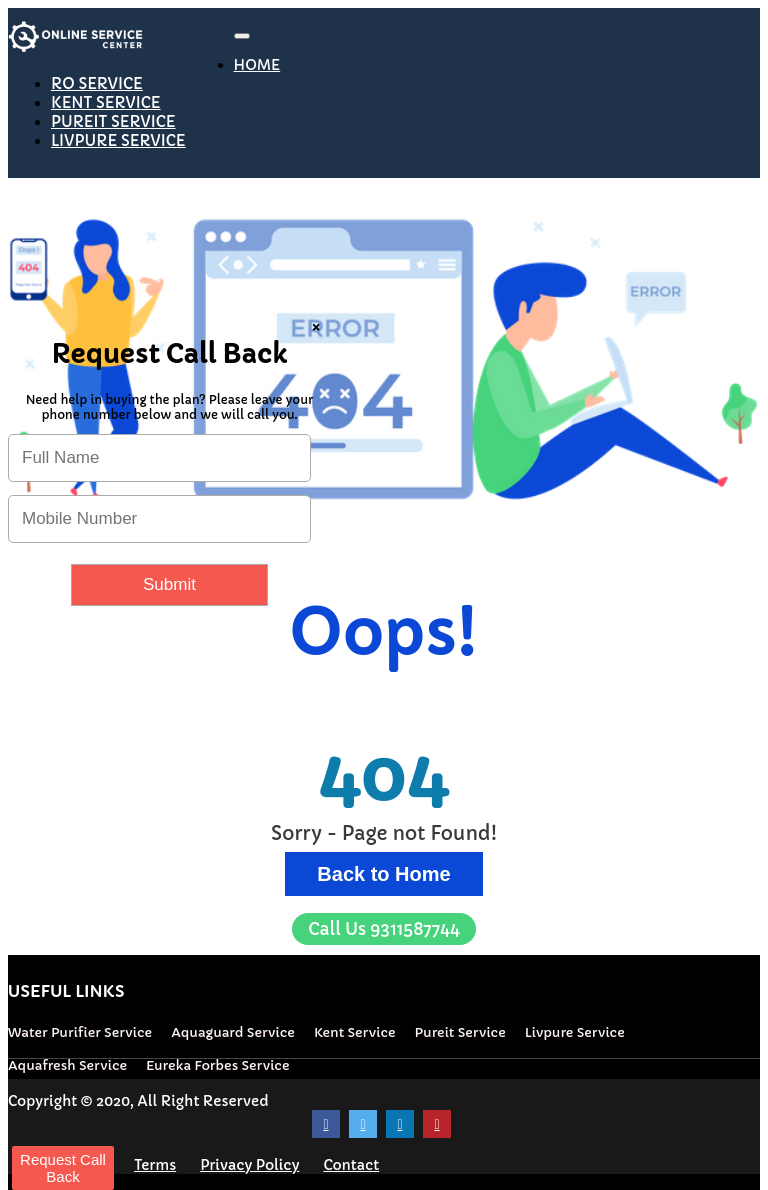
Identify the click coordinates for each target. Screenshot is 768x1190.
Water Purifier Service (80, 1032)
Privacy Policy (249, 1165)
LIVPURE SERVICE (118, 140)
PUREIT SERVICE (113, 121)
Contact (351, 1165)
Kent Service (355, 1032)
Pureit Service (460, 1032)
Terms (155, 1165)
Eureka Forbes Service (217, 1065)
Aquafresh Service (67, 1065)
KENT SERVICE (106, 102)
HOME (257, 65)
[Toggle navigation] (242, 36)
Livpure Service (575, 1032)
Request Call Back (63, 1168)
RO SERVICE (97, 83)
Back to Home (383, 874)
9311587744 (384, 929)
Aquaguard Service (233, 1032)
